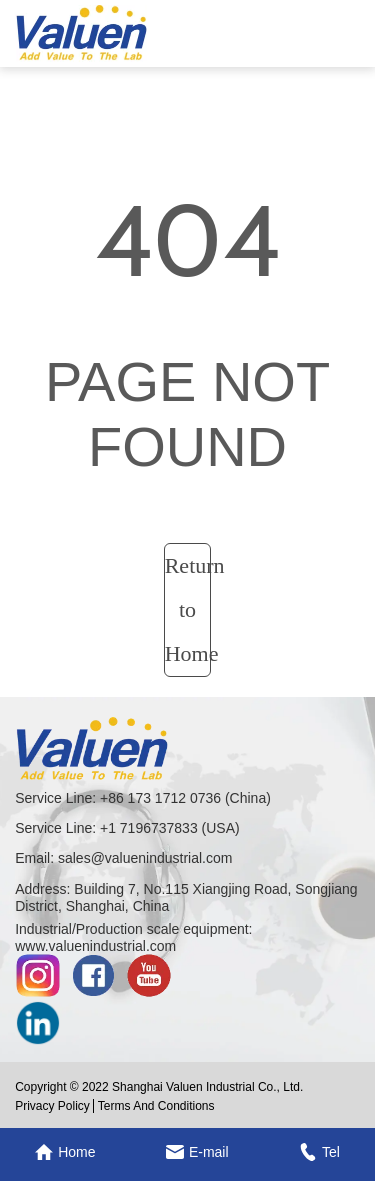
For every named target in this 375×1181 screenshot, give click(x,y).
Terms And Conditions (156, 1106)
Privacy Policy (52, 1106)
